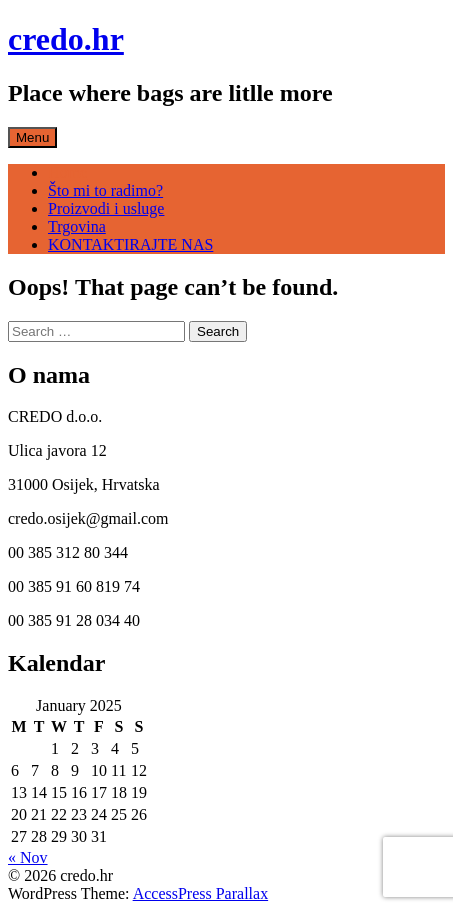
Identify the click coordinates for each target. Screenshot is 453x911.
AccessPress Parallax (201, 893)
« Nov (28, 857)
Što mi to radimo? (105, 190)
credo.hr (66, 39)
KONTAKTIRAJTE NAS (130, 244)
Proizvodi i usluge (106, 208)
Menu (32, 137)
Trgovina (77, 226)
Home (67, 172)
